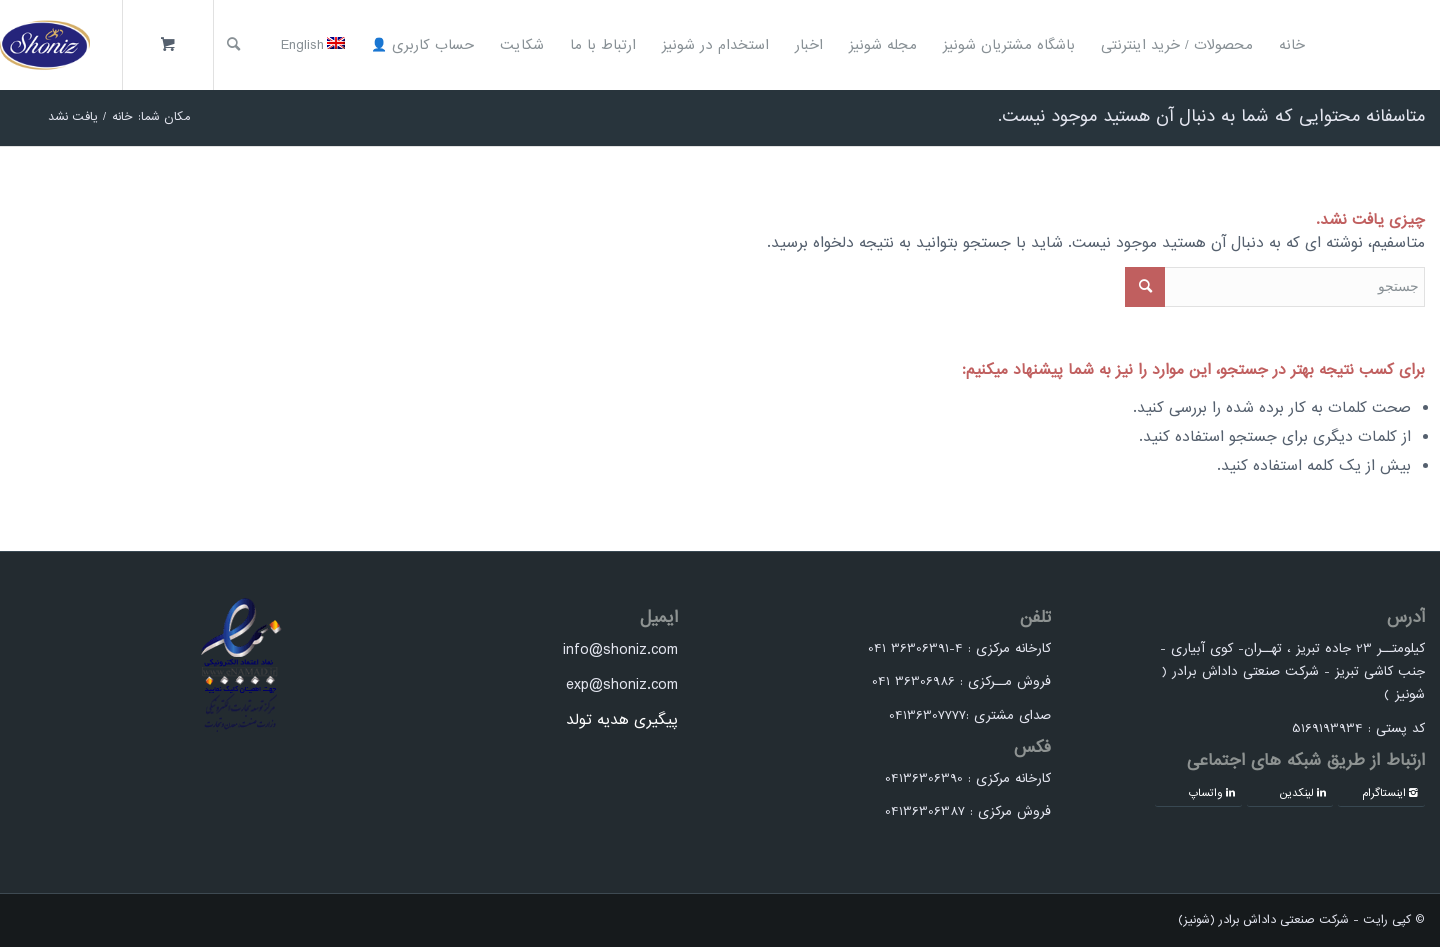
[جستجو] (233, 45)
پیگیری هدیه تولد (622, 720)
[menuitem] (1292, 45)
